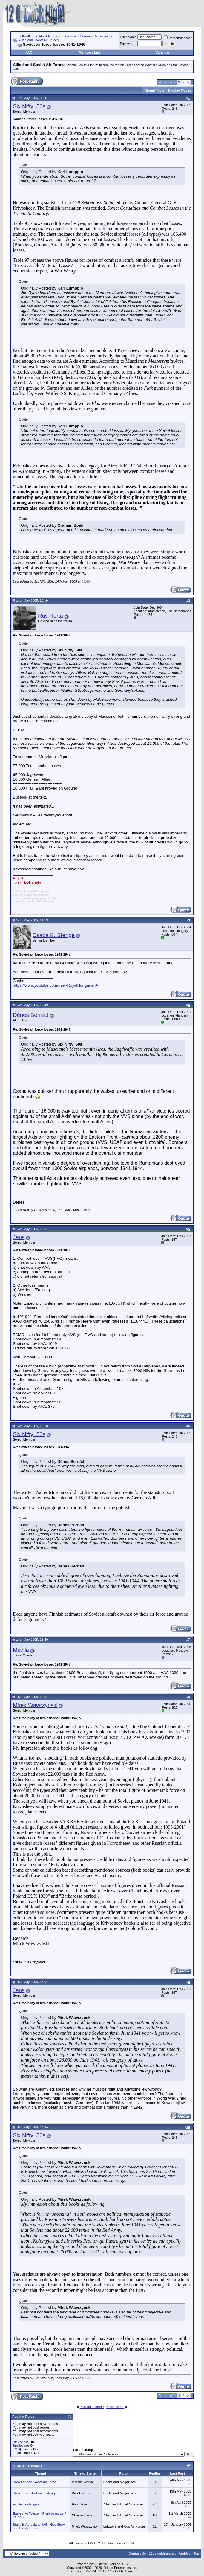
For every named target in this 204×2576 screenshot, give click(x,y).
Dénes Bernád (30, 1015)
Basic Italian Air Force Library (34, 2493)
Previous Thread (92, 2407)
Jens (18, 1237)
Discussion (102, 36)
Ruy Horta (50, 616)
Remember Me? (178, 38)
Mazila (21, 1650)
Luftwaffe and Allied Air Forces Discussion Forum (54, 36)
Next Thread (115, 2407)
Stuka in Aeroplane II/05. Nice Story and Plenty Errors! (39, 2526)
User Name (128, 37)
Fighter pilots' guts (26, 2504)
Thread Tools (154, 90)
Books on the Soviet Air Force (34, 2482)
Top (196, 2553)
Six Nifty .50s (29, 106)
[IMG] (17, 2449)
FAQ (28, 52)
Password (127, 43)
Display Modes (179, 90)
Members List (89, 52)
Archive (185, 2553)
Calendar (163, 52)
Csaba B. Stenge (54, 935)
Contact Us (137, 2553)
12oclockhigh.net (162, 2553)
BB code (19, 2442)
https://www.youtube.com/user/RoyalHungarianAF (57, 985)
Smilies (18, 2445)
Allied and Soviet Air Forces (39, 40)
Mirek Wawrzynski (35, 1705)
